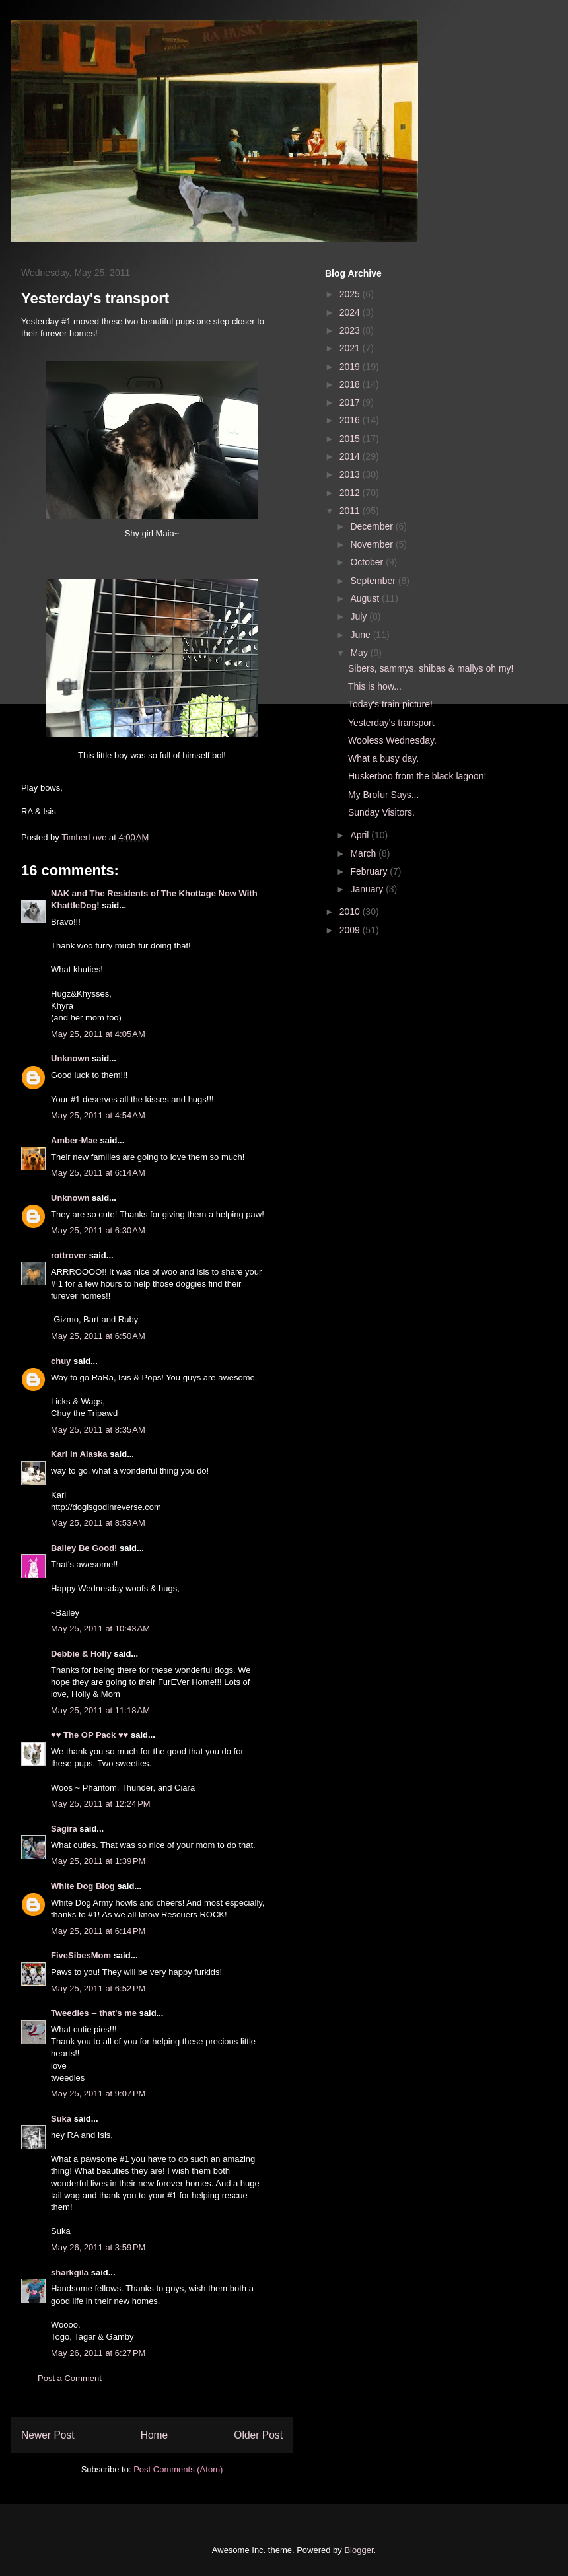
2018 (351, 384)
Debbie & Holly (81, 1654)
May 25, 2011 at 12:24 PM (101, 1803)
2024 (351, 312)
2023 (351, 330)
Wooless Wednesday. (392, 740)
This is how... (375, 686)
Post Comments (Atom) (178, 2469)
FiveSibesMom (81, 1955)
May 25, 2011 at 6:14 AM (98, 1173)
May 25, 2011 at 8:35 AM (98, 1430)
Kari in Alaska (79, 1454)
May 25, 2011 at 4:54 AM (98, 1115)
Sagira (64, 1829)
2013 (351, 474)
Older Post (258, 2435)
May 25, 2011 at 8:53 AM (98, 1523)
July (359, 616)
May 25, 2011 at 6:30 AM (98, 1230)
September (374, 580)
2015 (351, 438)
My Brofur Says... (383, 794)
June (361, 634)
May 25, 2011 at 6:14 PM (98, 1931)
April (360, 835)
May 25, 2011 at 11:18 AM (100, 1710)
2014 (351, 456)
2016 (351, 420)
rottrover (69, 1255)
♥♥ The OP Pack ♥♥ (89, 1735)
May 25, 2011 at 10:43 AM (100, 1628)
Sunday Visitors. (381, 812)
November (372, 544)
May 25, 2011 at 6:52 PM (98, 1988)
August (365, 598)
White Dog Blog (83, 1886)
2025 (351, 294)
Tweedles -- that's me (94, 2013)
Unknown (70, 1058)
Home (154, 2435)
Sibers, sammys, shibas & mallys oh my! (431, 668)
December (372, 526)
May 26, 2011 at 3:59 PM (98, 2247)
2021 (351, 348)
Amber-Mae (74, 1140)
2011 (351, 510)
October (368, 562)
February (370, 871)
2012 (351, 492)
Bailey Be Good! (84, 1548)
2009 (351, 930)
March (364, 853)
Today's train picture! (390, 704)
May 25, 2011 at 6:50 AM (98, 1336)
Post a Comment (70, 2378)
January (368, 889)
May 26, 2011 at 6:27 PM (98, 2353)
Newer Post (48, 2435)
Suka (61, 2119)
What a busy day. (383, 758)
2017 (351, 402)
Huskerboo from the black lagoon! (417, 776)
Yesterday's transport (391, 722)
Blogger (358, 2550)
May (360, 652)
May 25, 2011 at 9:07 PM (98, 2093)
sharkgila (70, 2272)
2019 (351, 366)
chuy (61, 1361)
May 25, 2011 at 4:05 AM (98, 1034)
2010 (351, 911)
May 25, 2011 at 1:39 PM (98, 1861)
